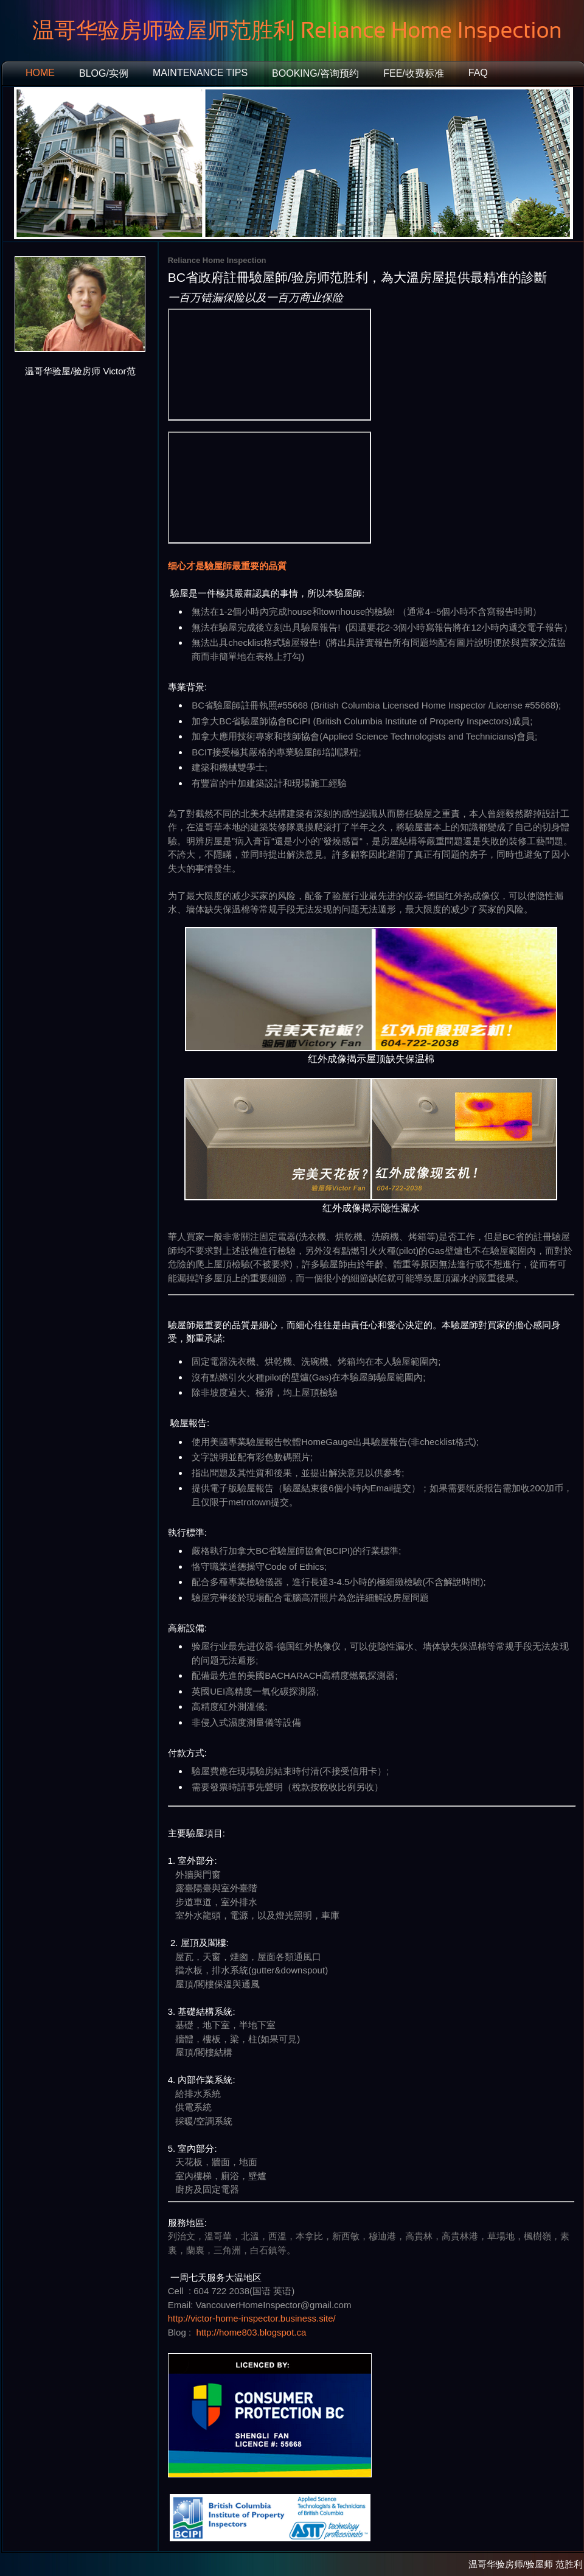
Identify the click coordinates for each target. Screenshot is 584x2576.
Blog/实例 (103, 73)
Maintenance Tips (200, 73)
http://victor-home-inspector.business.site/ (252, 2318)
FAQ (478, 73)
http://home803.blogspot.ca (251, 2332)
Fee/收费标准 (413, 73)
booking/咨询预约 (315, 73)
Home (40, 73)
